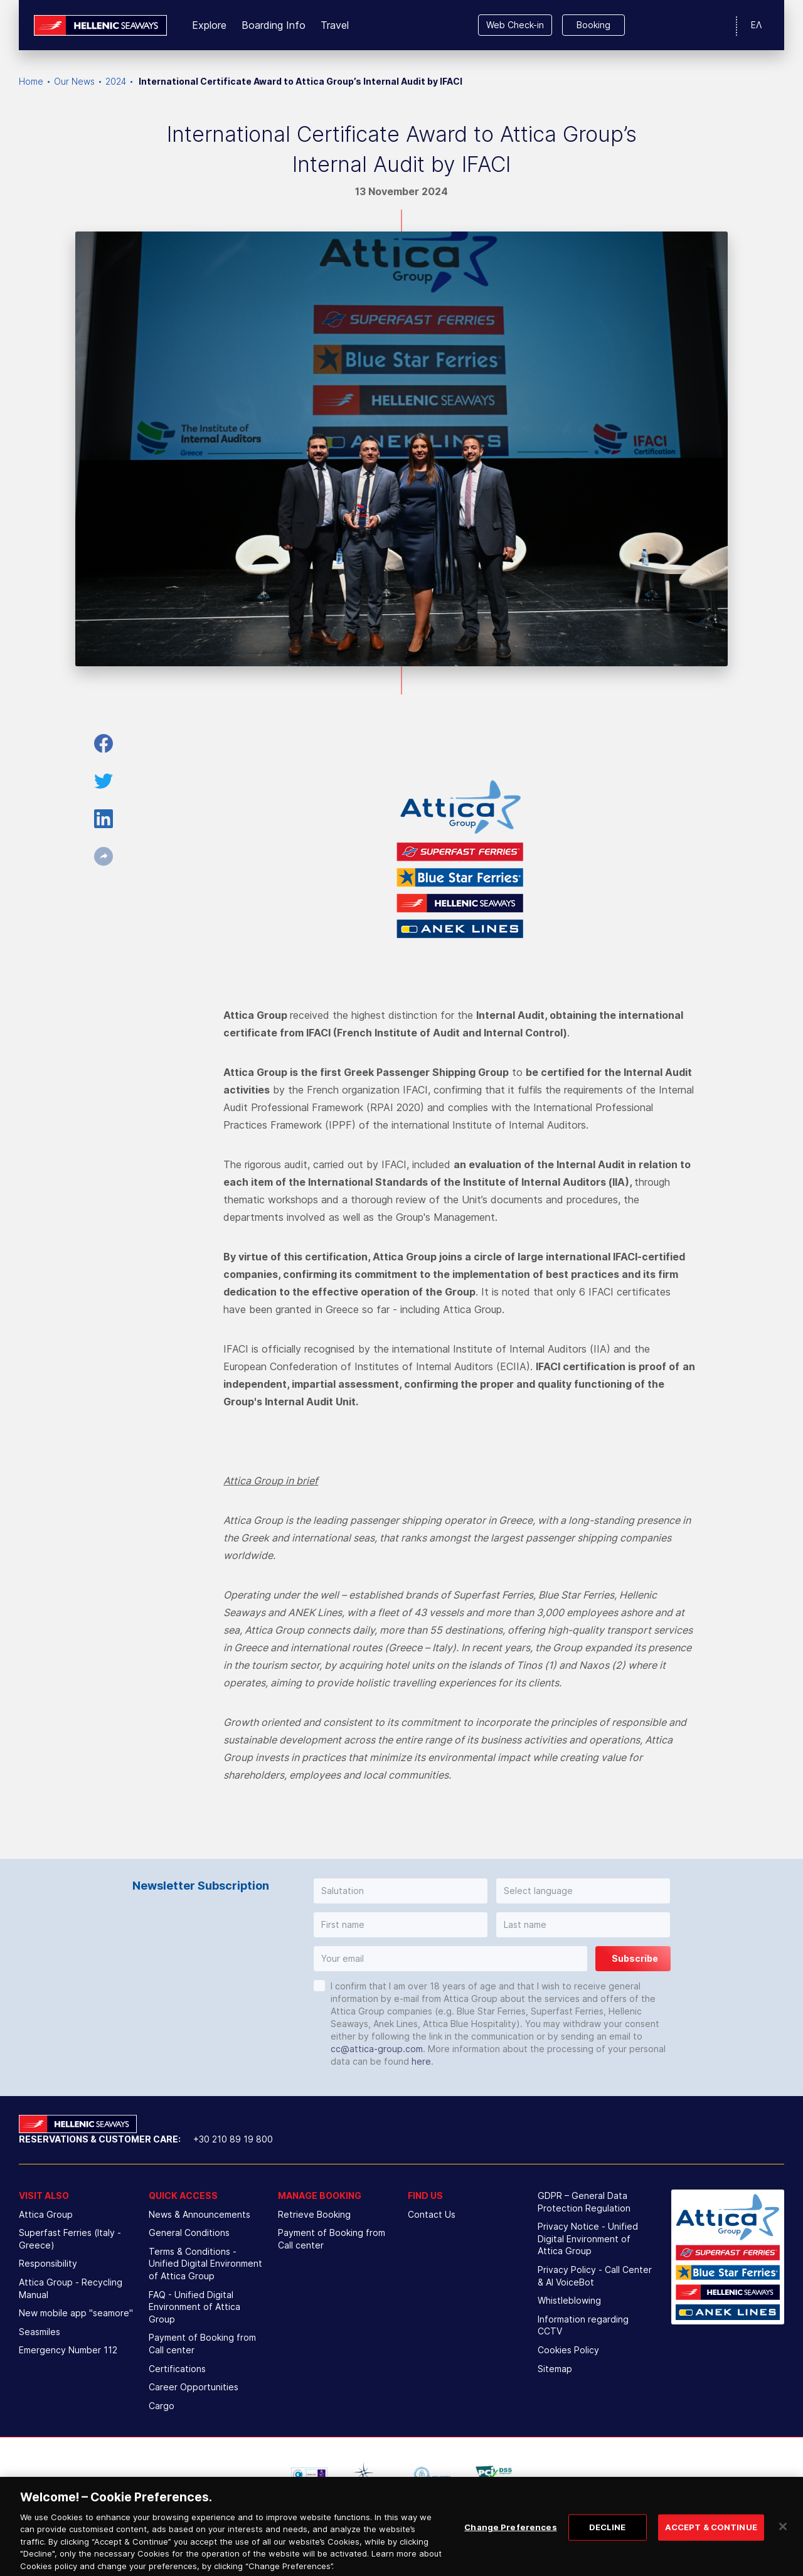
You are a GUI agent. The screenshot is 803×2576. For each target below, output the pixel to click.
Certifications (177, 2368)
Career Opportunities (193, 2387)
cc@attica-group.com (377, 2048)
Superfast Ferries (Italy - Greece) (70, 2238)
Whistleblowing (569, 2300)
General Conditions (189, 2232)
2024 (115, 81)
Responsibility (48, 2263)
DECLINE (607, 2536)
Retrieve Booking (314, 2214)
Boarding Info (274, 25)
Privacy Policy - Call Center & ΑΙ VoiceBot (595, 2275)
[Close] (783, 2536)
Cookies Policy (568, 2349)
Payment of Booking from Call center (202, 2343)
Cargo (161, 2405)
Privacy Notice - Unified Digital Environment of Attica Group (588, 2238)
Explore (209, 25)
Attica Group (46, 2214)
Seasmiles (39, 2331)
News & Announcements (199, 2214)
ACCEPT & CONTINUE (711, 2536)
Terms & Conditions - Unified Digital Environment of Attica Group (205, 2263)
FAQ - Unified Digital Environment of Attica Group (194, 2306)
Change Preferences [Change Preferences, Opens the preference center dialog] (510, 2536)
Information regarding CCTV (583, 2325)
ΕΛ (756, 24)
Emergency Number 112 (68, 2349)
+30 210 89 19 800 (233, 2139)
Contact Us (431, 2214)
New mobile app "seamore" (76, 2312)
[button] (400, 1890)
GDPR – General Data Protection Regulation (584, 2201)
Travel (335, 25)
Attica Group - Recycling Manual (70, 2288)
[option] (309, 2474)
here (421, 2061)
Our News (74, 81)
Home (31, 81)
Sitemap (555, 2368)
